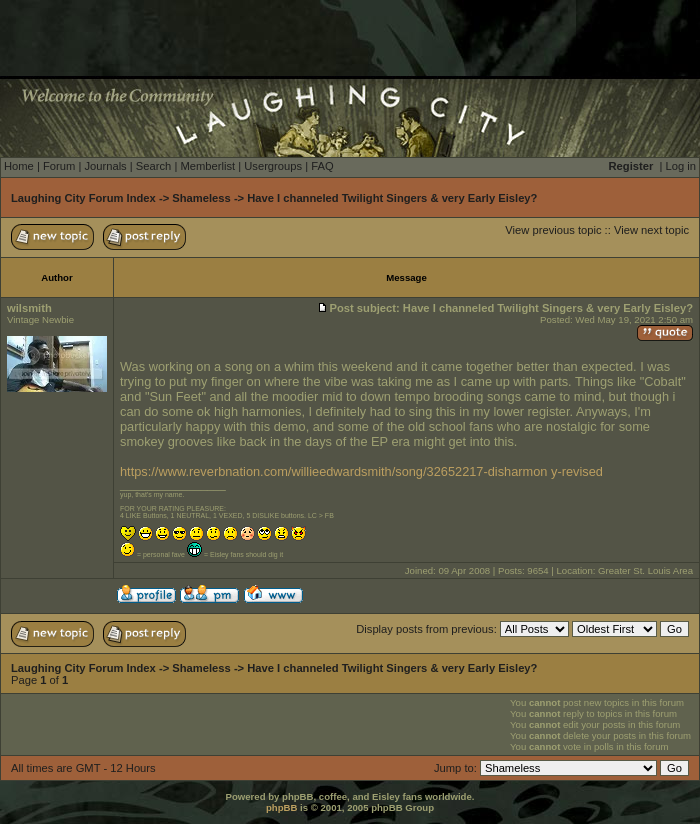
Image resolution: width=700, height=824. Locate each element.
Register (631, 166)
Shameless (201, 198)
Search (153, 166)
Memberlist (207, 166)
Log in (681, 166)
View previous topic (553, 230)
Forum (59, 166)
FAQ (322, 166)
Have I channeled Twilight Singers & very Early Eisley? (392, 198)
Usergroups (273, 166)
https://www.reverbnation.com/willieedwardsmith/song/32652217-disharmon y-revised (361, 471)
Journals (105, 166)
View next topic (651, 230)
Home (19, 166)
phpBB (281, 807)
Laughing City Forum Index (83, 198)
